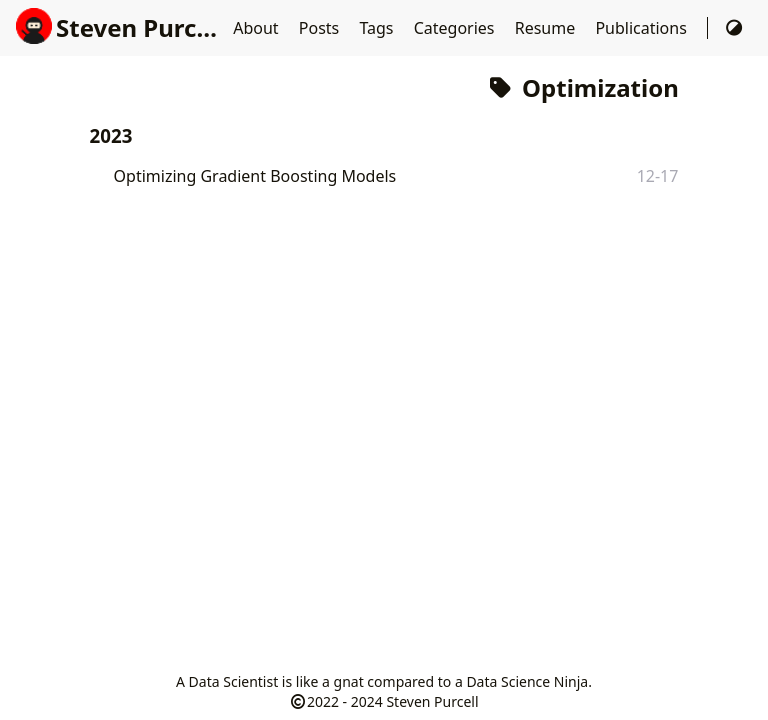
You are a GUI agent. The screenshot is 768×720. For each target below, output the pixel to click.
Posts (321, 28)
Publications (643, 28)
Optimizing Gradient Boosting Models (255, 176)
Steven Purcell (120, 27)
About (258, 28)
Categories (456, 28)
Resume (547, 28)
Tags (378, 28)
